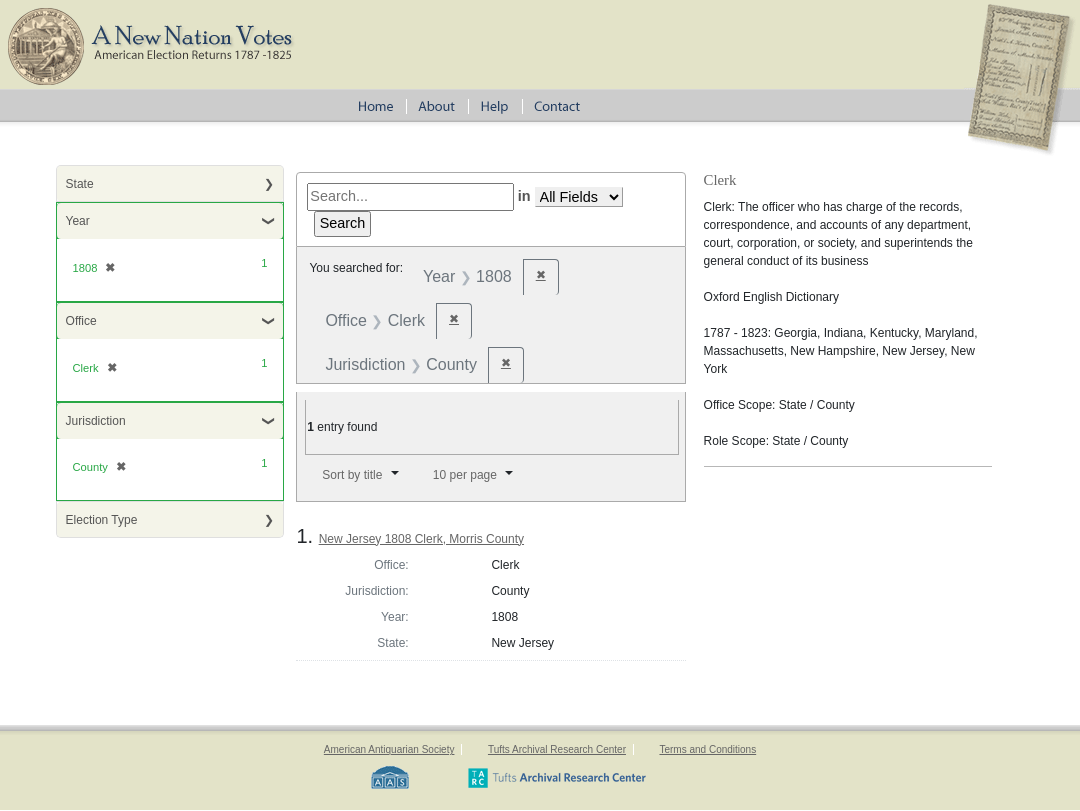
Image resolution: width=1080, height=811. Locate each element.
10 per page (465, 475)
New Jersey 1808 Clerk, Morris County (421, 539)
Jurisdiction (96, 421)
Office (81, 321)
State (80, 184)
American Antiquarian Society (389, 749)
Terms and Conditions (707, 749)
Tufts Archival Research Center (557, 749)
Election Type (102, 520)
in (524, 196)
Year (78, 221)
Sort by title (352, 475)
